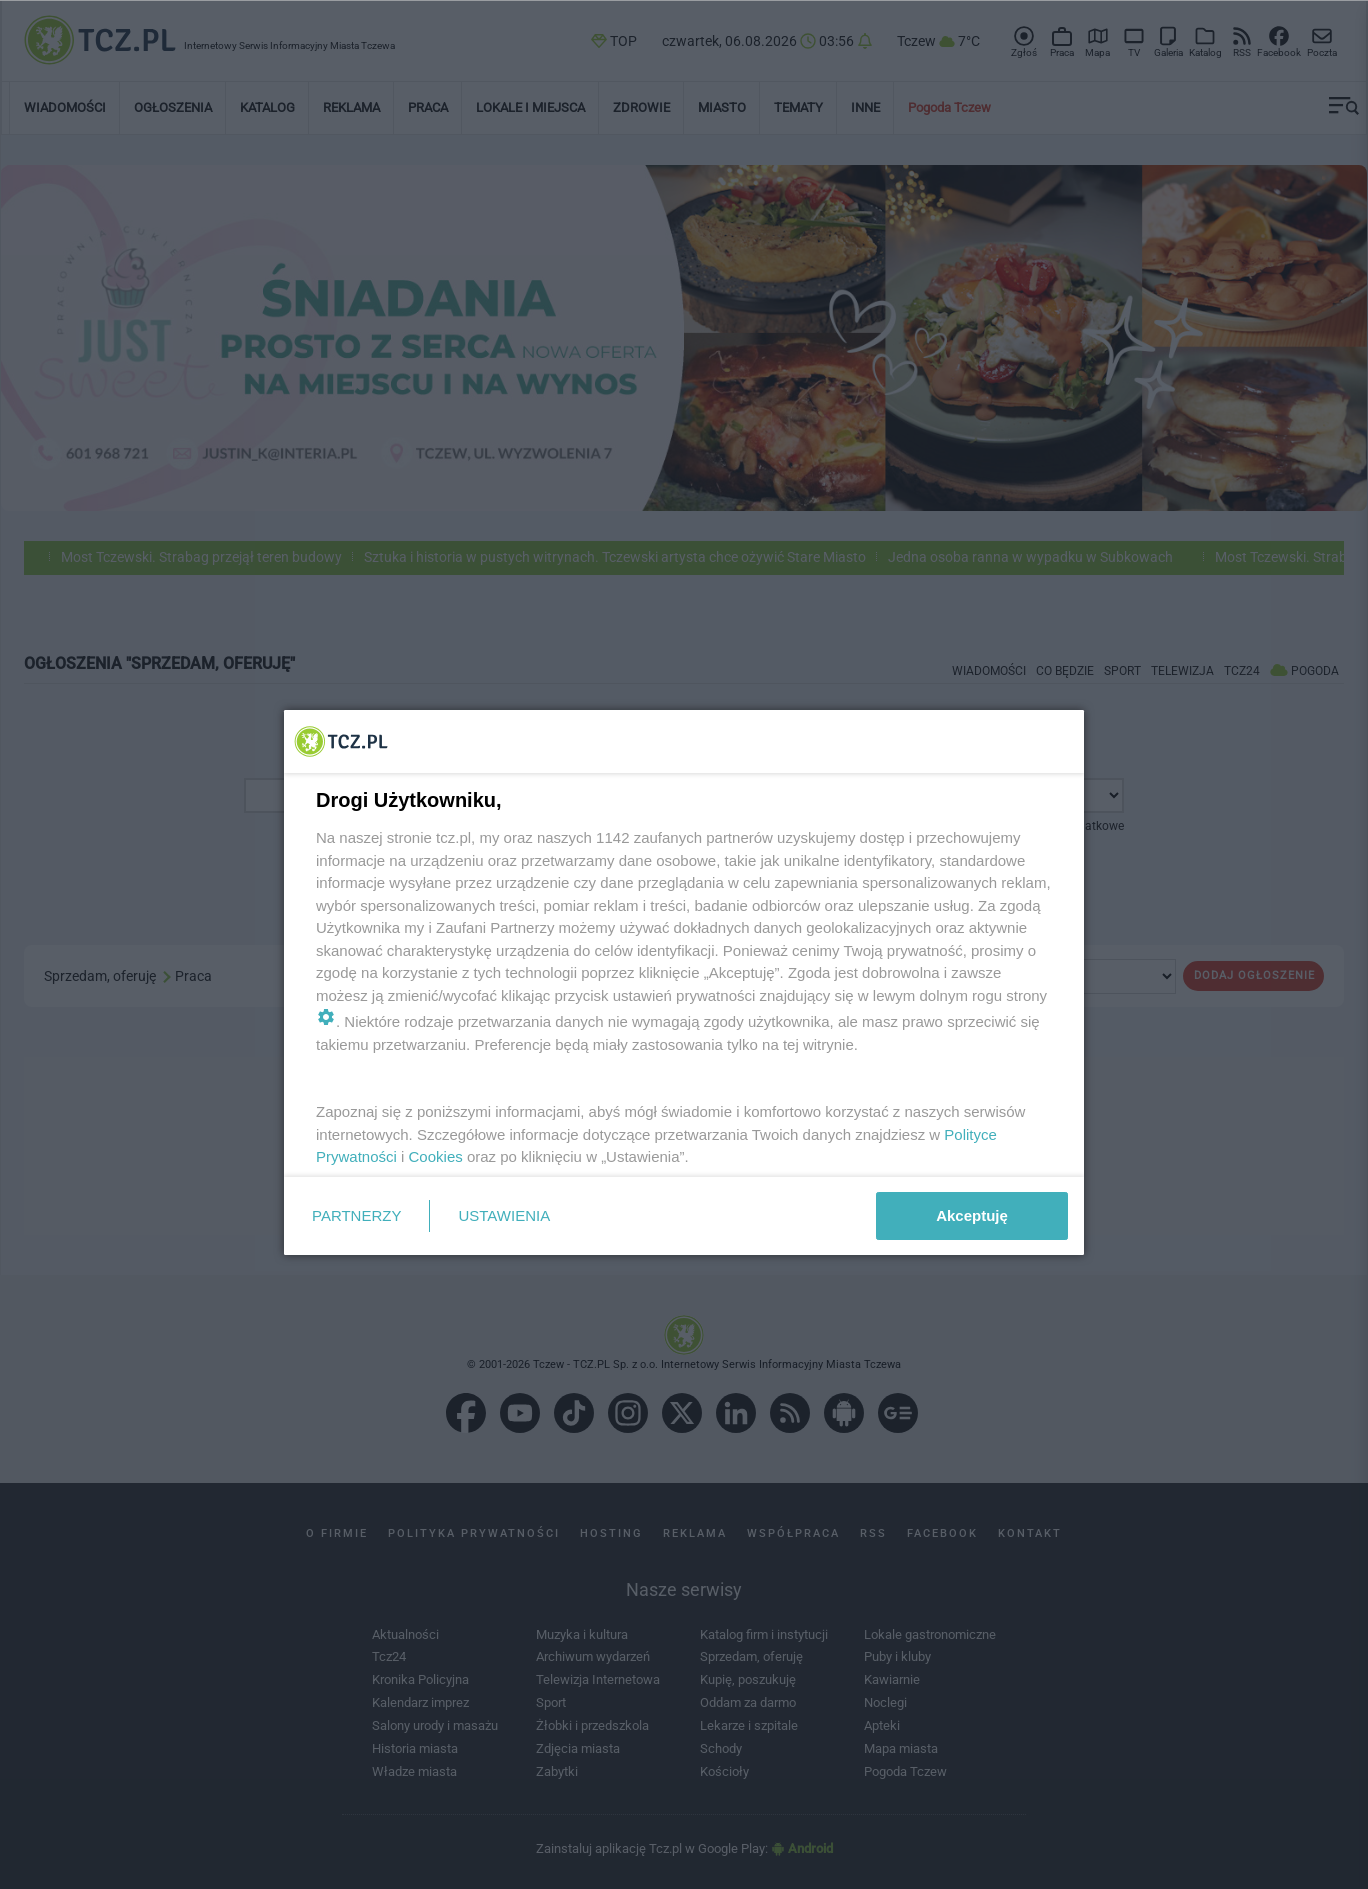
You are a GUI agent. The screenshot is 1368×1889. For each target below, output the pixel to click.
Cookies (436, 1156)
